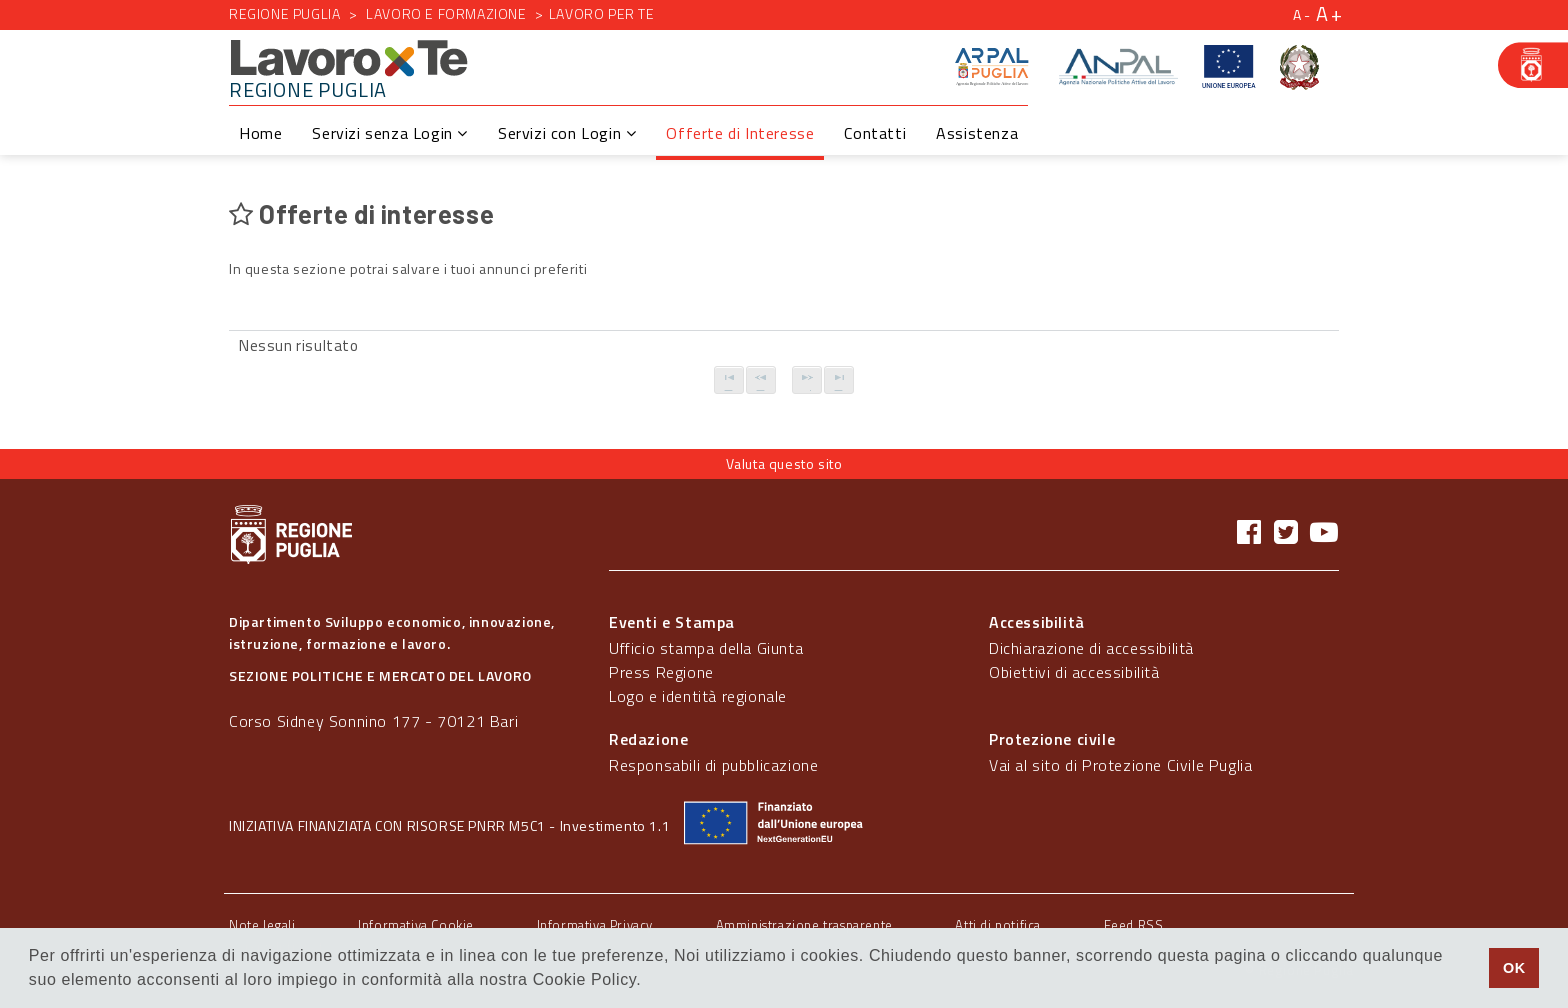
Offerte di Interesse (740, 133)
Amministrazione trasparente (804, 925)
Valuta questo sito (784, 463)
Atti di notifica (998, 925)
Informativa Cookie (416, 925)
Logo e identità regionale (698, 696)
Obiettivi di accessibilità (1074, 672)
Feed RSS (1134, 925)
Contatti (875, 133)
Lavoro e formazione (446, 13)
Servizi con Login (567, 133)
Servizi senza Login (390, 133)
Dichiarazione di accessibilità (1091, 648)
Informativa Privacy (595, 925)
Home (260, 133)
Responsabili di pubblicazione (713, 765)
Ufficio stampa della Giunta (706, 648)
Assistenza (977, 133)
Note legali (262, 925)
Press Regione (661, 672)
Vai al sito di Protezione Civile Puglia (1120, 765)
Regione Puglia (284, 13)
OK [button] (1514, 968)
